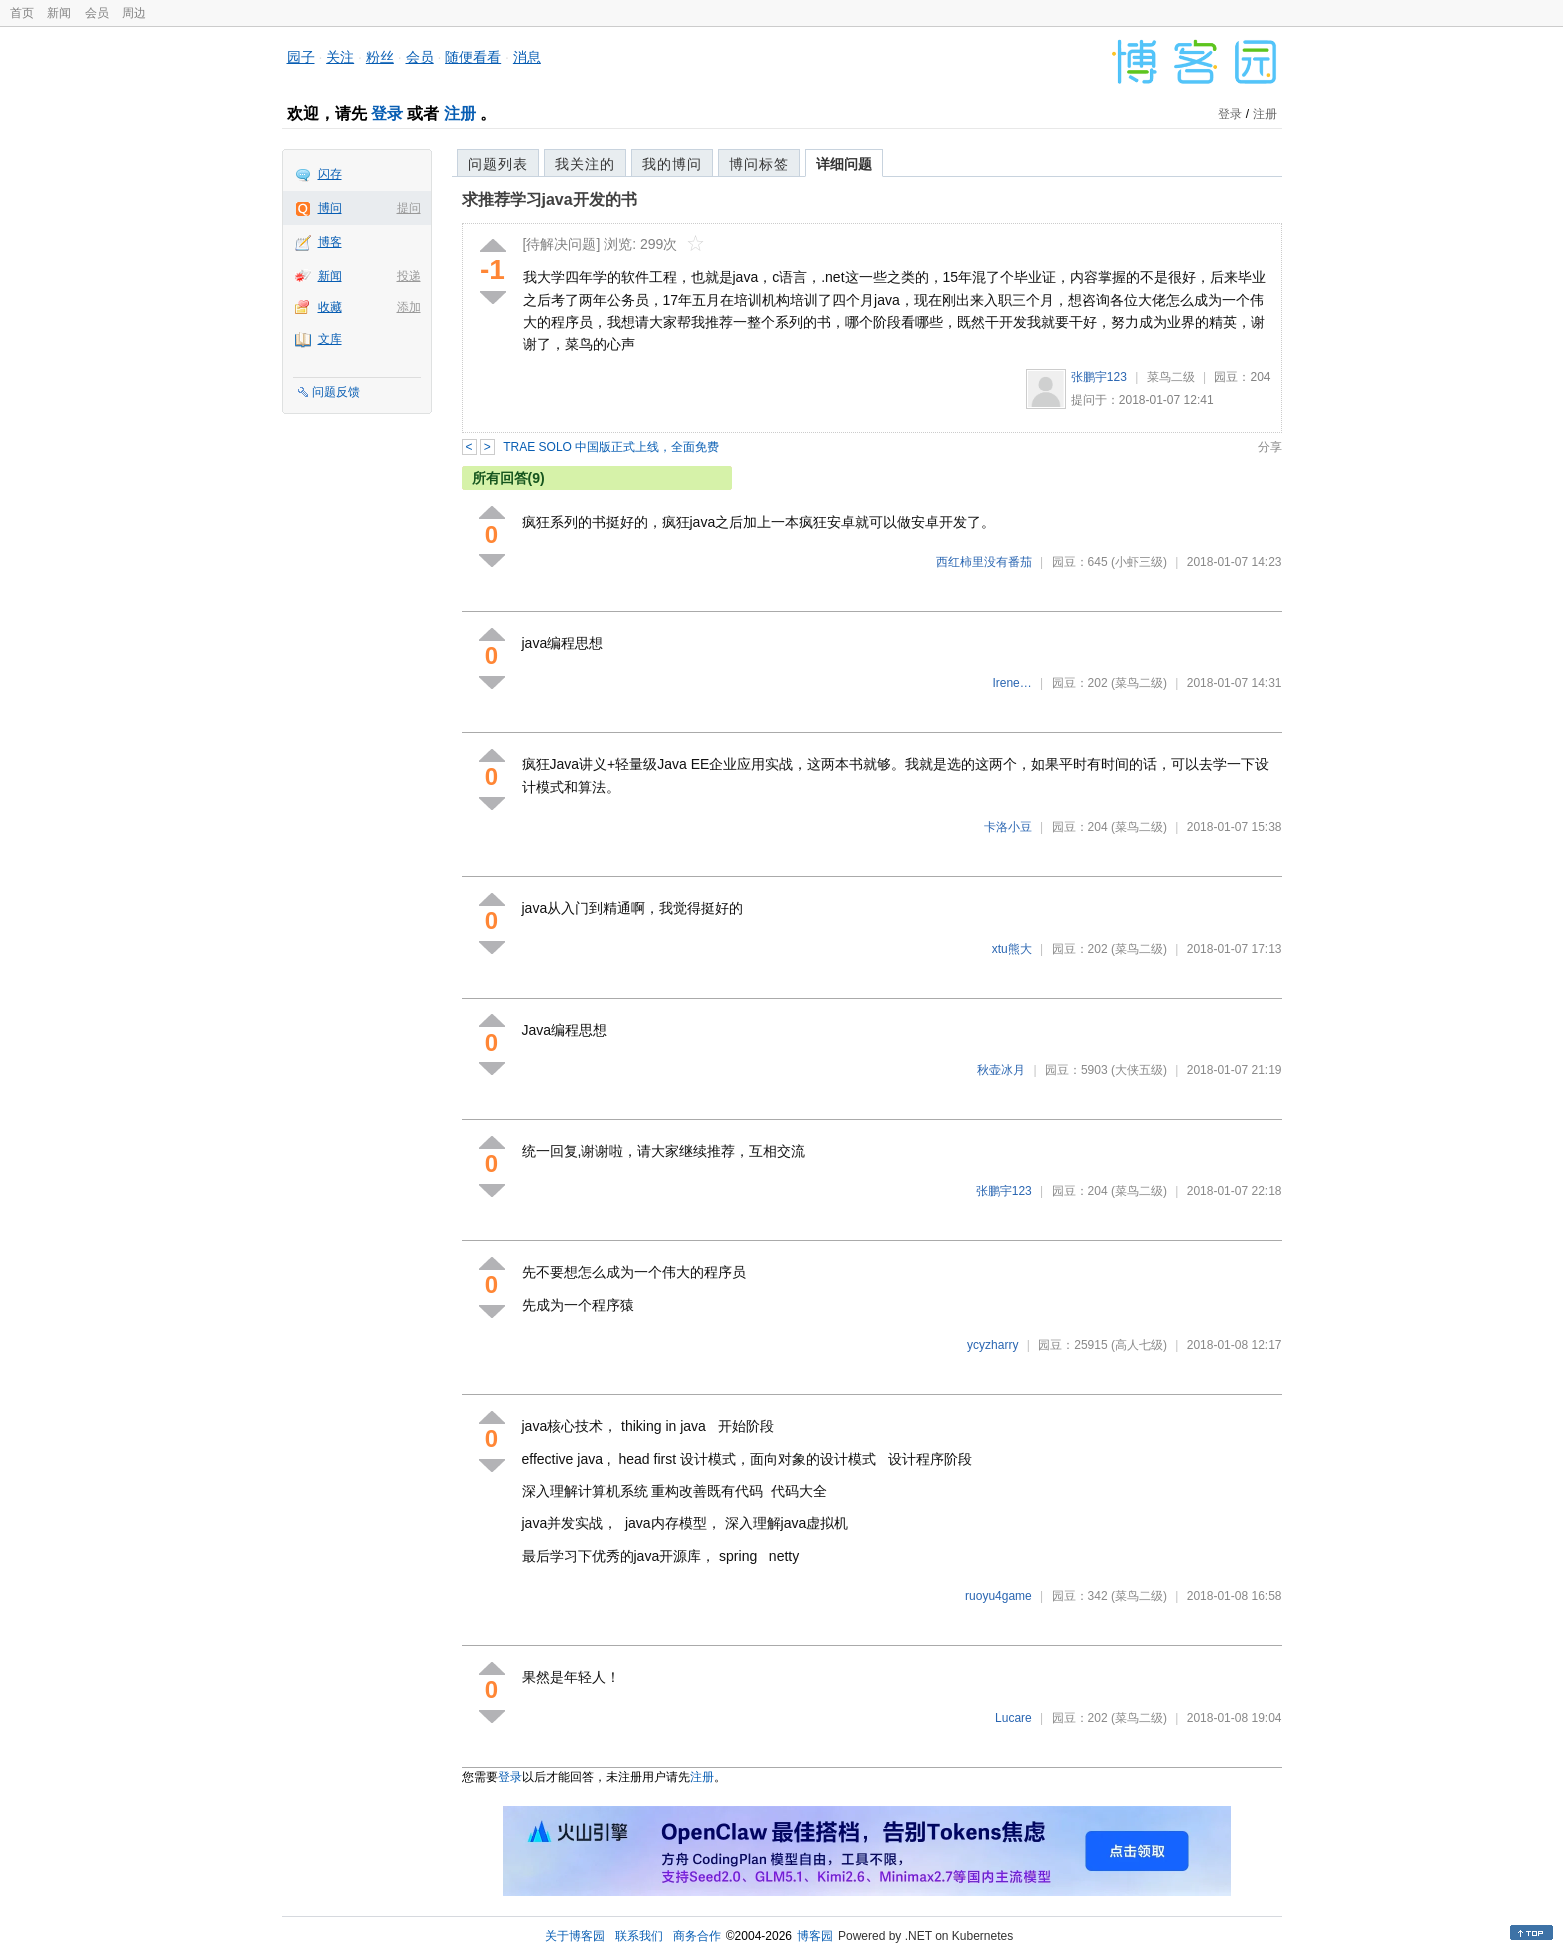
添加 (409, 307)
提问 (409, 208)
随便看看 (473, 57)
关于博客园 (575, 1936)
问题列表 (498, 164)
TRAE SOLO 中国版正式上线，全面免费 (611, 447)
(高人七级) (1139, 1345)
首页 (22, 13)
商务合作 (697, 1936)
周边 (134, 13)
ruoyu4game (998, 1596)
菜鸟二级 (1171, 377)
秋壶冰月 (1001, 1070)
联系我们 (639, 1936)
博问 (330, 208)
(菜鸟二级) (1139, 683)
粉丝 (380, 57)
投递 (409, 276)
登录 (387, 113)
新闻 (59, 13)
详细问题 (844, 164)
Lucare (1013, 1718)
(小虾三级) (1139, 562)
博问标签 (759, 164)
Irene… (1011, 683)
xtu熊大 (1012, 949)
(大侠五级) (1139, 1070)
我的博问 (672, 164)
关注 (340, 57)
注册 (460, 113)
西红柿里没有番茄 (984, 562)
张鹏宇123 (1099, 377)
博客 (330, 242)
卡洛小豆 (1008, 827)
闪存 (330, 174)
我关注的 (585, 164)
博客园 (815, 1936)
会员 (97, 13)
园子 (301, 57)
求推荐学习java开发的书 (549, 199)
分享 (1270, 447)
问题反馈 (336, 392)
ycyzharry (992, 1345)
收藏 (330, 307)
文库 (330, 339)
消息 (527, 57)
